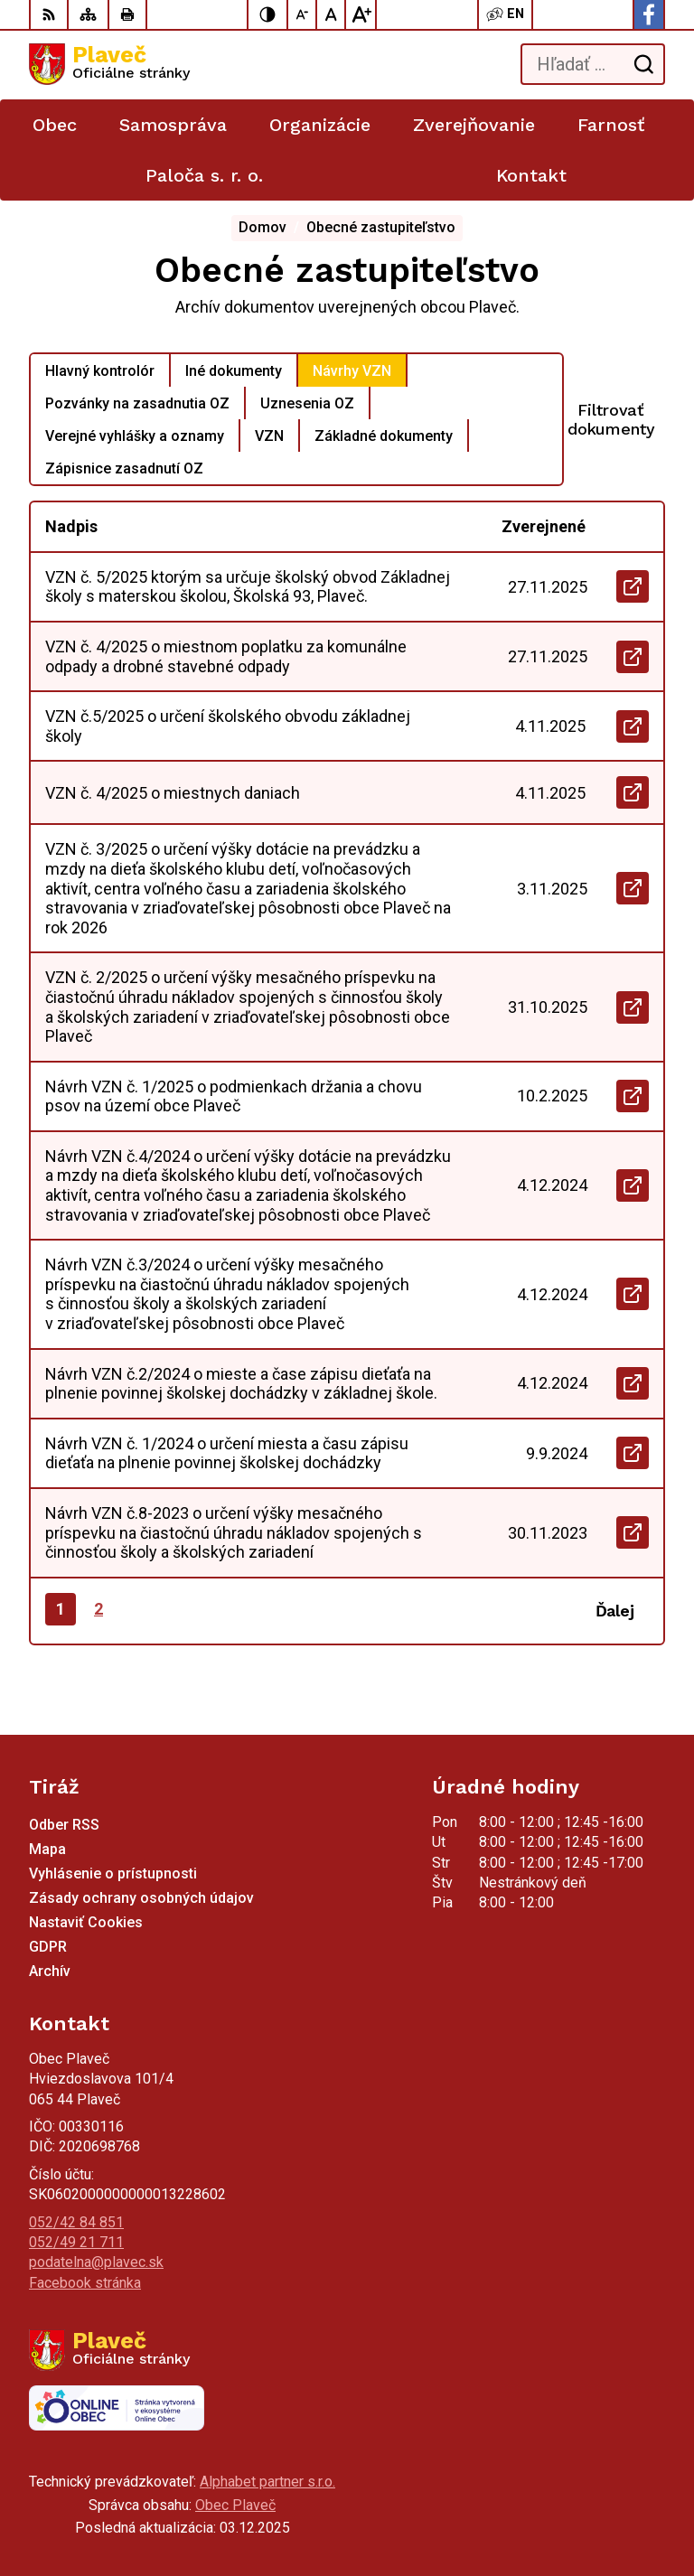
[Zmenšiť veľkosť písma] (302, 14)
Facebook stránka (85, 2282)
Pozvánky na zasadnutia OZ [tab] (137, 403)
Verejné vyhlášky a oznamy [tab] (134, 436)
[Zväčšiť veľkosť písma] (360, 14)
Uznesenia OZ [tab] (307, 403)
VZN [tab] (269, 436)
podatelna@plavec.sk (96, 2262)
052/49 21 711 (76, 2242)
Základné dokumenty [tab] (383, 436)
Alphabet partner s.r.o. (267, 2481)
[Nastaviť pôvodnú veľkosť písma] (331, 14)
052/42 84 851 (76, 2222)
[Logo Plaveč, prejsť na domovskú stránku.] (109, 64)
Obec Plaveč (235, 2505)
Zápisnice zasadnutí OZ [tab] (124, 468)
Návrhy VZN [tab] (352, 370)
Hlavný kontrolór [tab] (100, 370)
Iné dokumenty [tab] (233, 370)
